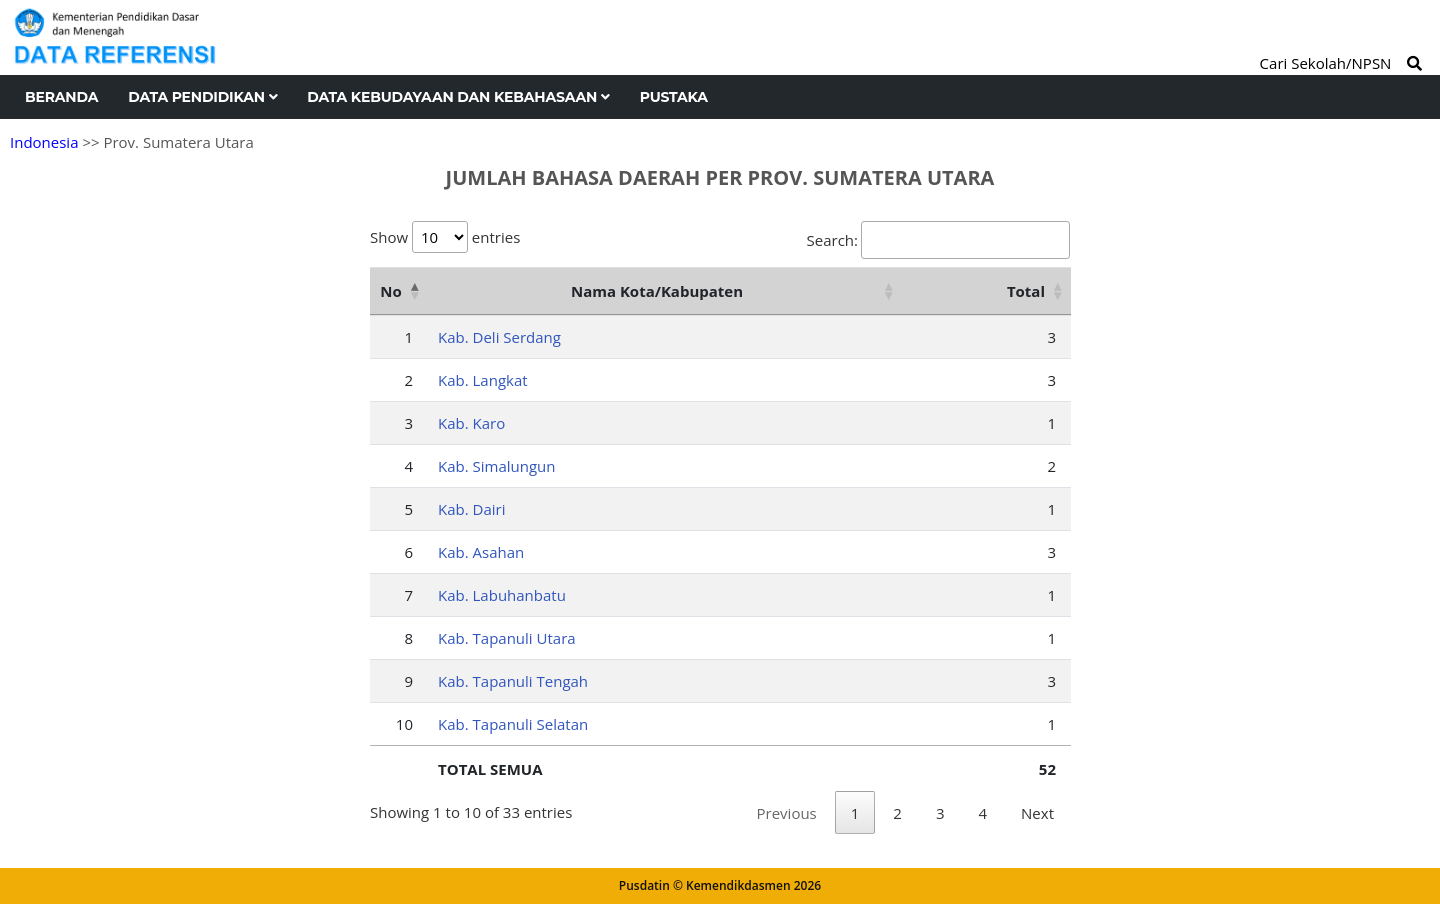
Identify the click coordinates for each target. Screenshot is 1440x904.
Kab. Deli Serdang (499, 337)
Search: (938, 240)
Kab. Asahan (481, 552)
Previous (787, 813)
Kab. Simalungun (497, 466)
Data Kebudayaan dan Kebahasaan (458, 97)
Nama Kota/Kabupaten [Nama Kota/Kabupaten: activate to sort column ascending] (657, 291)
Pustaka (674, 97)
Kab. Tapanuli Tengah (513, 681)
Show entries (445, 237)
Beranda (61, 97)
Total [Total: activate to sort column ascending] (1026, 291)
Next (1037, 813)
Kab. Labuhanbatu (502, 595)
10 (404, 724)
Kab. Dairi (471, 509)
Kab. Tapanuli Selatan (513, 724)
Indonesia (44, 142)
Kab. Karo (471, 423)
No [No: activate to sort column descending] (390, 291)
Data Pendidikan (202, 97)
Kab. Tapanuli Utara (507, 638)
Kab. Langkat (483, 380)
